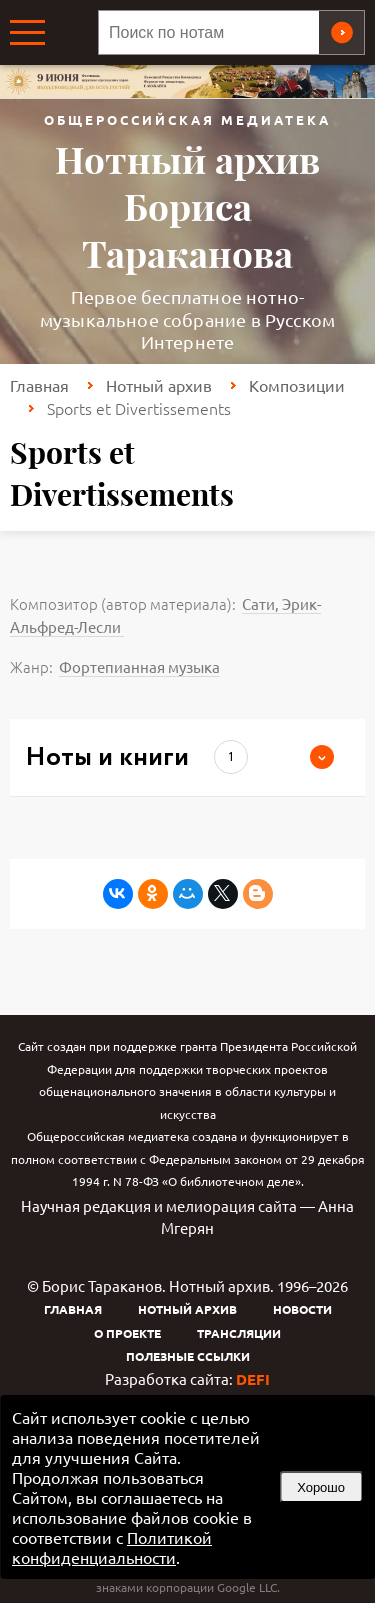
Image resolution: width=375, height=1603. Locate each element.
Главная (39, 385)
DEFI (253, 1379)
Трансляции (239, 1333)
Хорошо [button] (321, 1487)
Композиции (297, 385)
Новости (302, 1309)
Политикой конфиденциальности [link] (112, 1547)
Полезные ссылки (188, 1356)
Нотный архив (159, 385)
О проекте (127, 1333)
